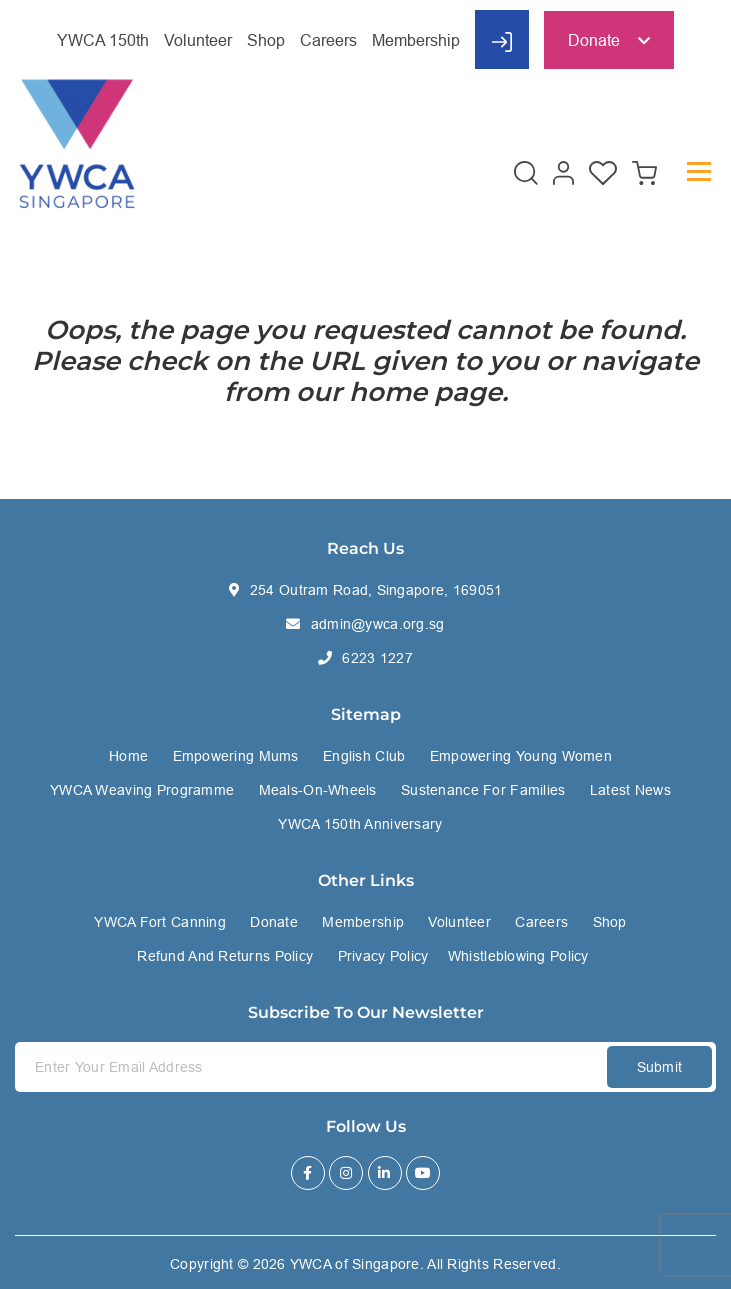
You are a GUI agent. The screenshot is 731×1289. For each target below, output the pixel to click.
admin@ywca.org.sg (378, 624)
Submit (660, 1067)
